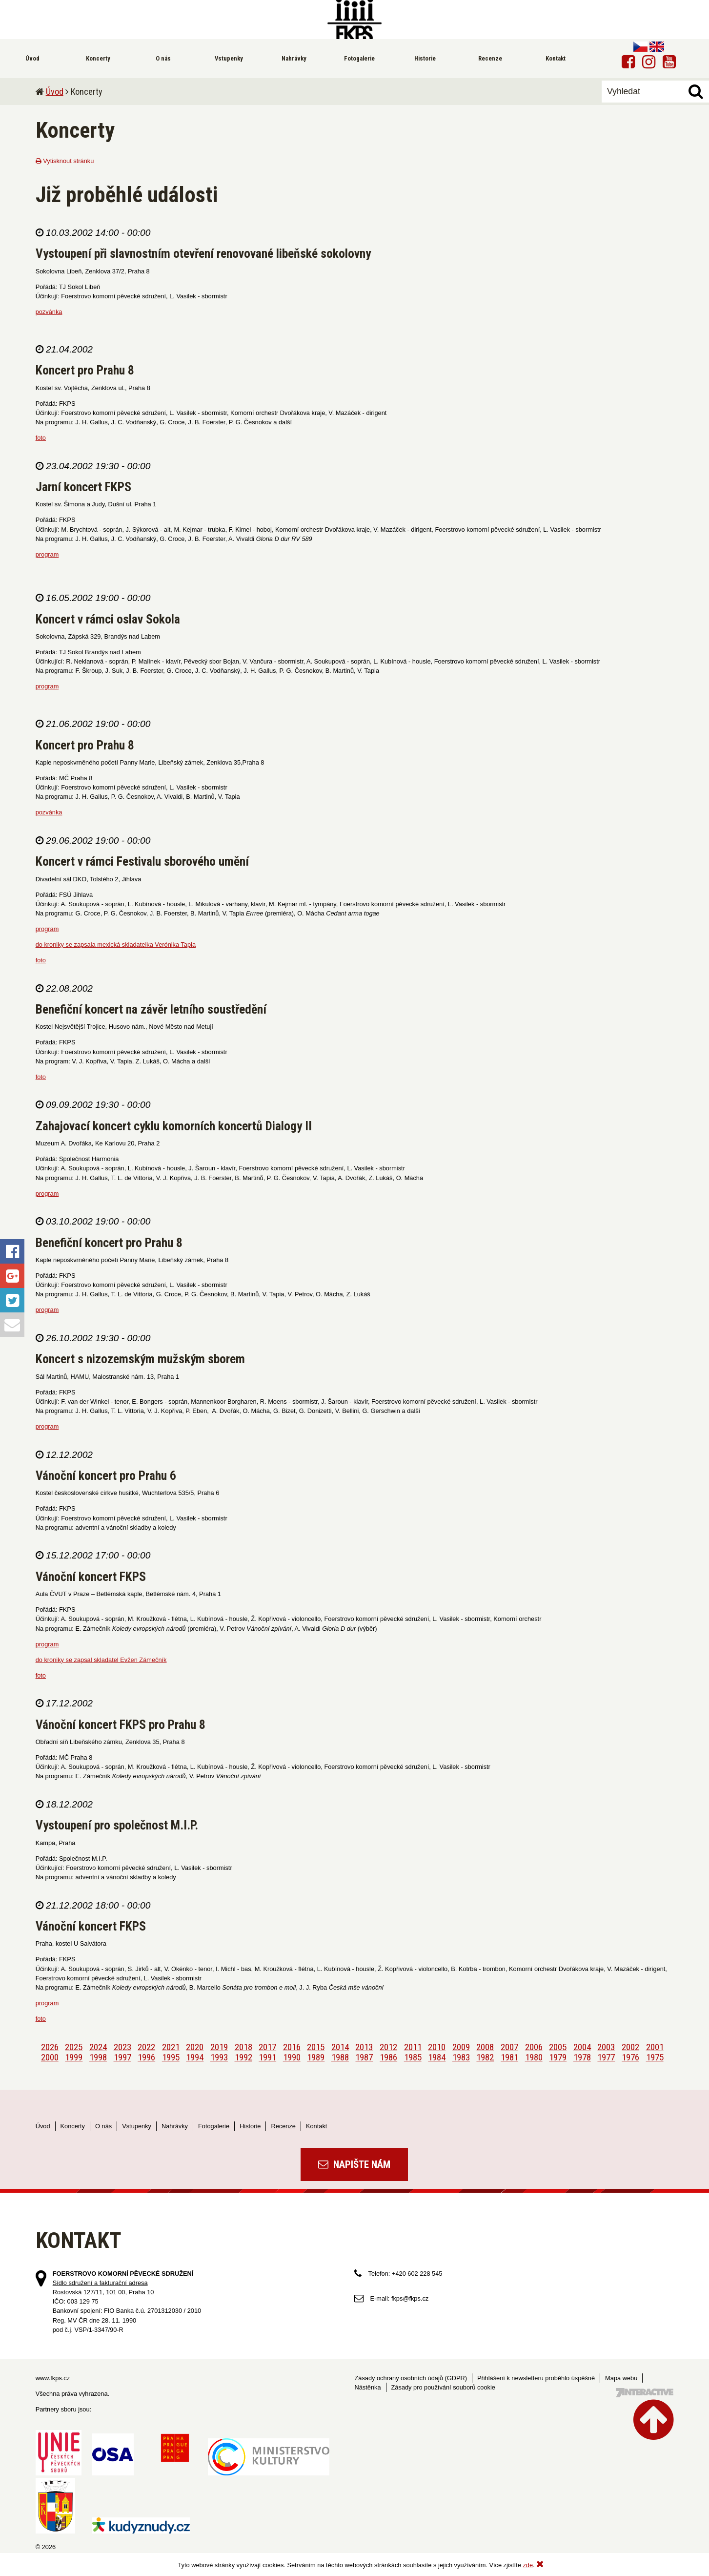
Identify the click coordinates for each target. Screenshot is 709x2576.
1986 (388, 2057)
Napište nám (354, 2164)
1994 (194, 2057)
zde (528, 2565)
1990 (292, 2057)
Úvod (54, 91)
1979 (558, 2057)
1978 (582, 2057)
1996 (146, 2057)
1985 (413, 2057)
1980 (534, 2057)
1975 (655, 2057)
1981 (509, 2057)
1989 (315, 2057)
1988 (340, 2057)
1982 (485, 2057)
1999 (73, 2057)
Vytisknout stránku (65, 161)
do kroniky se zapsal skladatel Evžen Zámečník (101, 1659)
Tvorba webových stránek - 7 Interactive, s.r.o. (644, 2392)
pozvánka (49, 311)
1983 (461, 2057)
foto (41, 437)
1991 (267, 2057)
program (47, 554)
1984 (437, 2057)
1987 (364, 2057)
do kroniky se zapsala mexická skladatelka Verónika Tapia (116, 944)
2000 (50, 2057)
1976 (630, 2057)
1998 (98, 2057)
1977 (606, 2057)
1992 (243, 2057)
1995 (171, 2057)
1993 (219, 2057)
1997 (122, 2057)
